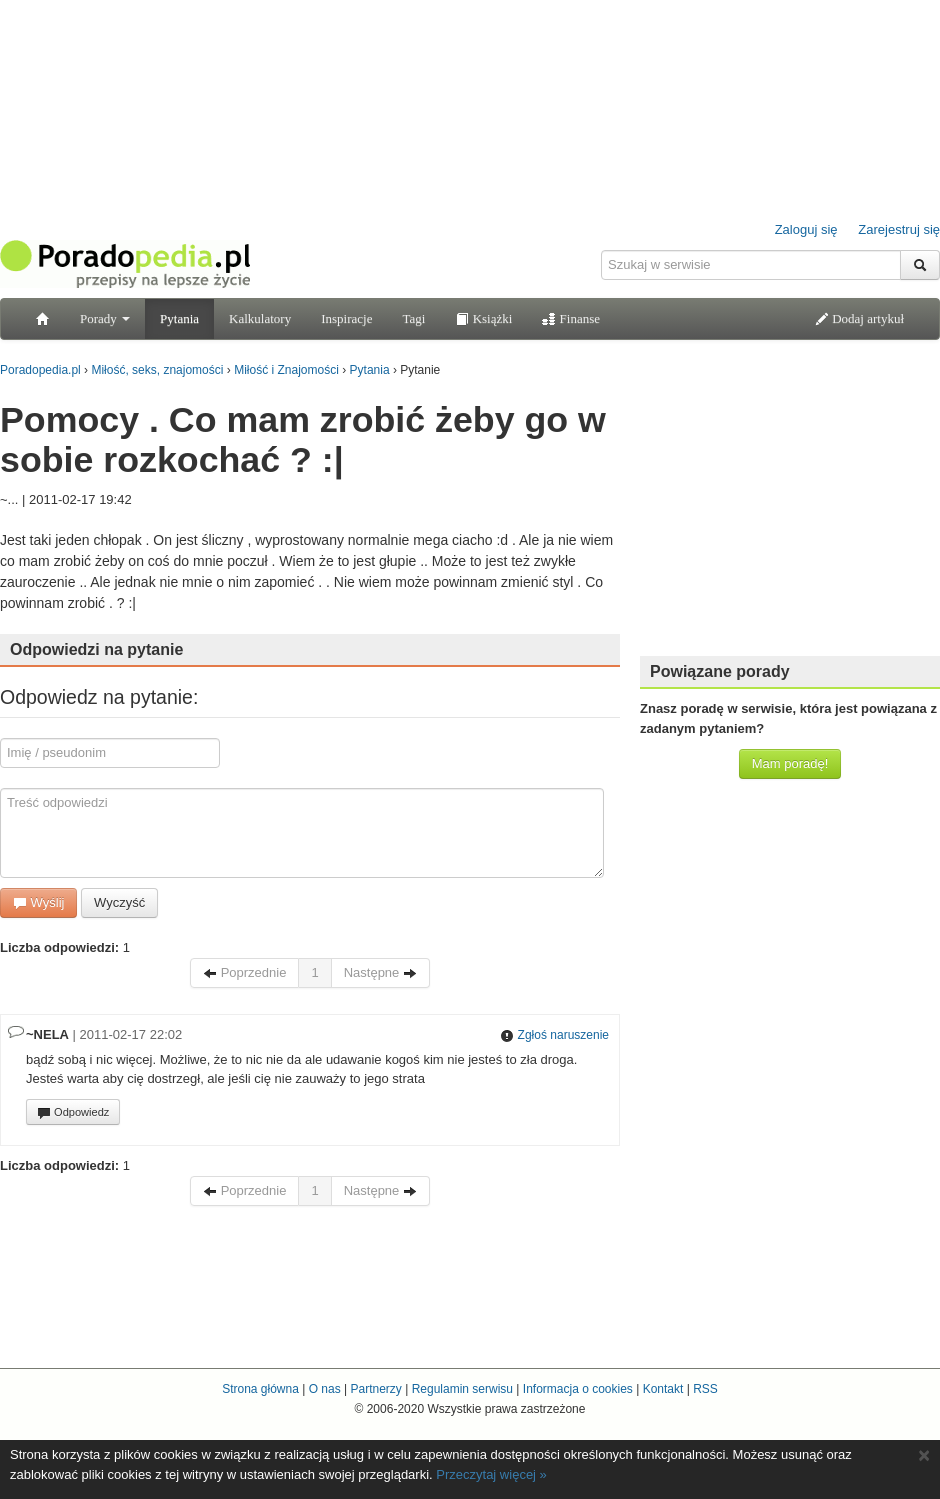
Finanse (571, 318)
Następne (380, 972)
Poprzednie (244, 972)
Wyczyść (119, 902)
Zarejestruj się (899, 229)
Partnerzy (375, 1389)
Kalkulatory (260, 318)
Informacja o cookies (578, 1389)
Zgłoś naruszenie (554, 1035)
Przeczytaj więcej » (491, 1474)
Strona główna (260, 1389)
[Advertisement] (790, 515)
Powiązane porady (720, 671)
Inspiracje (346, 318)
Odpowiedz (73, 1113)
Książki (483, 318)
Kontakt (663, 1389)
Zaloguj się (806, 229)
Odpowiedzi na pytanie (96, 649)
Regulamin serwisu (462, 1389)
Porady (105, 318)
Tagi (413, 318)
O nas (325, 1389)
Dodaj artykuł (859, 318)
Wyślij (38, 902)
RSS (705, 1389)
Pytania (179, 318)
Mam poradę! (790, 763)
